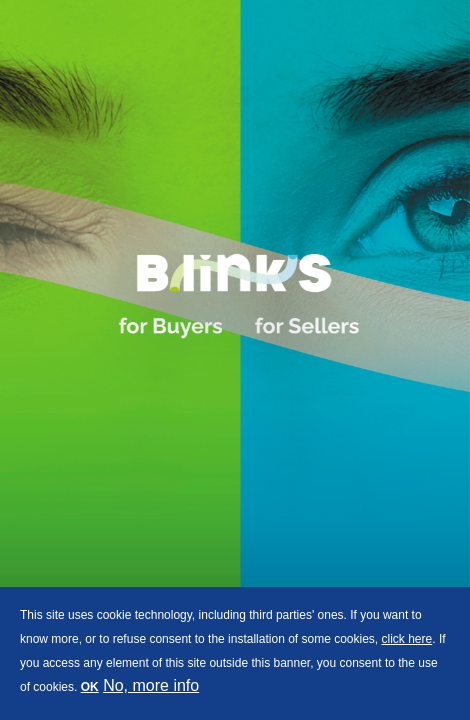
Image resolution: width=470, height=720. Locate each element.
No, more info (151, 685)
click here (407, 639)
